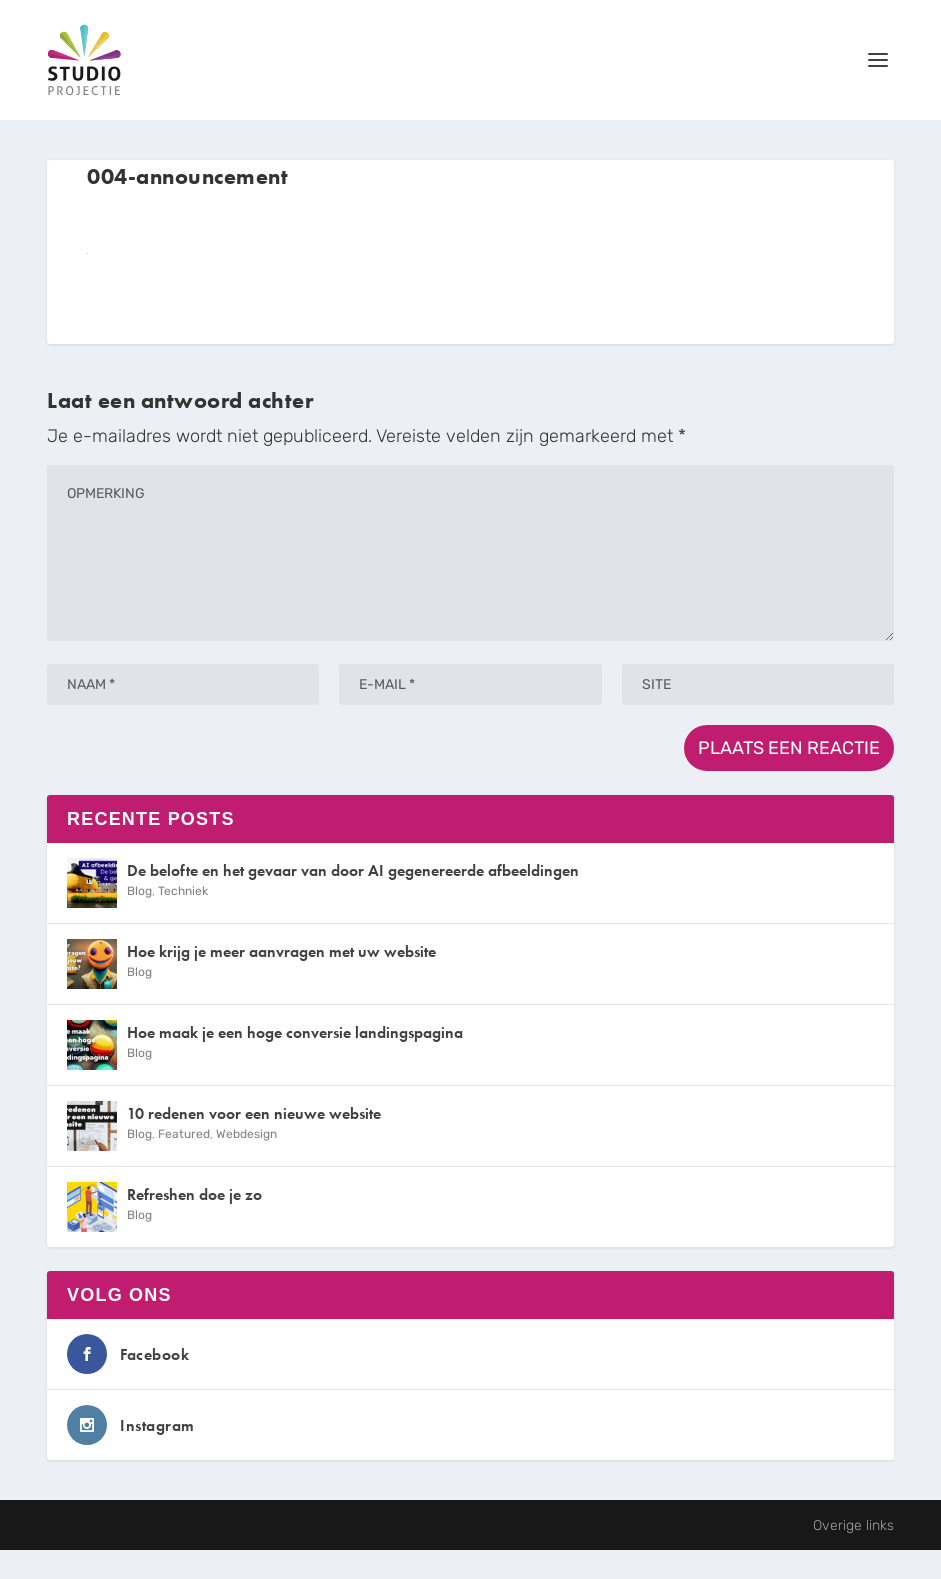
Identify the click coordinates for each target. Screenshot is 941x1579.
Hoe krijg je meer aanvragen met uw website (281, 951)
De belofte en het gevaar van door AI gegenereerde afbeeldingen (353, 870)
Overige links (853, 1525)
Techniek (183, 891)
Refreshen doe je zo (194, 1194)
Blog (139, 891)
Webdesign (246, 1134)
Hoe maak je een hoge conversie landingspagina (295, 1032)
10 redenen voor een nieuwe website (254, 1113)
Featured (184, 1134)
